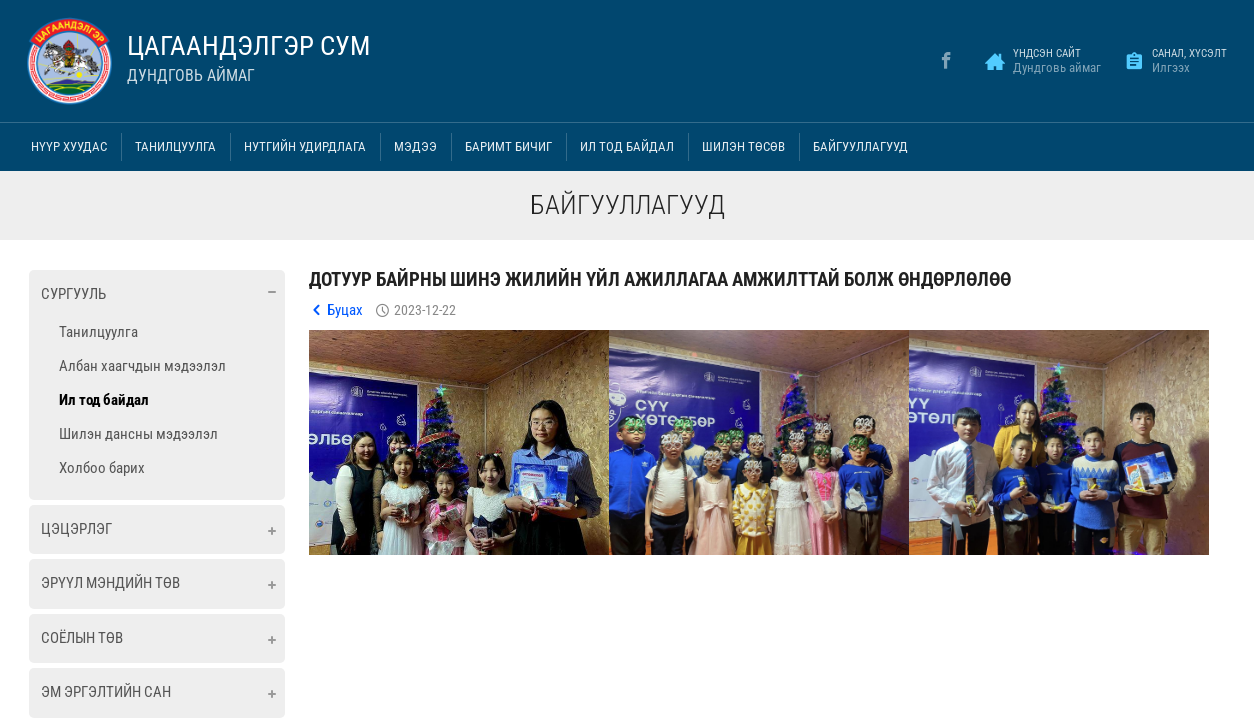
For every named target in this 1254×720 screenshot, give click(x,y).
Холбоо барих (102, 468)
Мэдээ (415, 146)
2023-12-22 (425, 310)
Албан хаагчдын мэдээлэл (142, 366)
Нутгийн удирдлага (305, 146)
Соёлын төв (82, 638)
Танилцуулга (175, 146)
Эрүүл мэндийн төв (110, 583)
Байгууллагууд (860, 146)
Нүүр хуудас (69, 146)
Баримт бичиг (508, 146)
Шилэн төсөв (743, 146)
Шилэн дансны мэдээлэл (138, 434)
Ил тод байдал (627, 146)
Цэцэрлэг (76, 529)
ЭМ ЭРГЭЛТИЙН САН (106, 692)
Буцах (345, 310)
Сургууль (73, 294)
